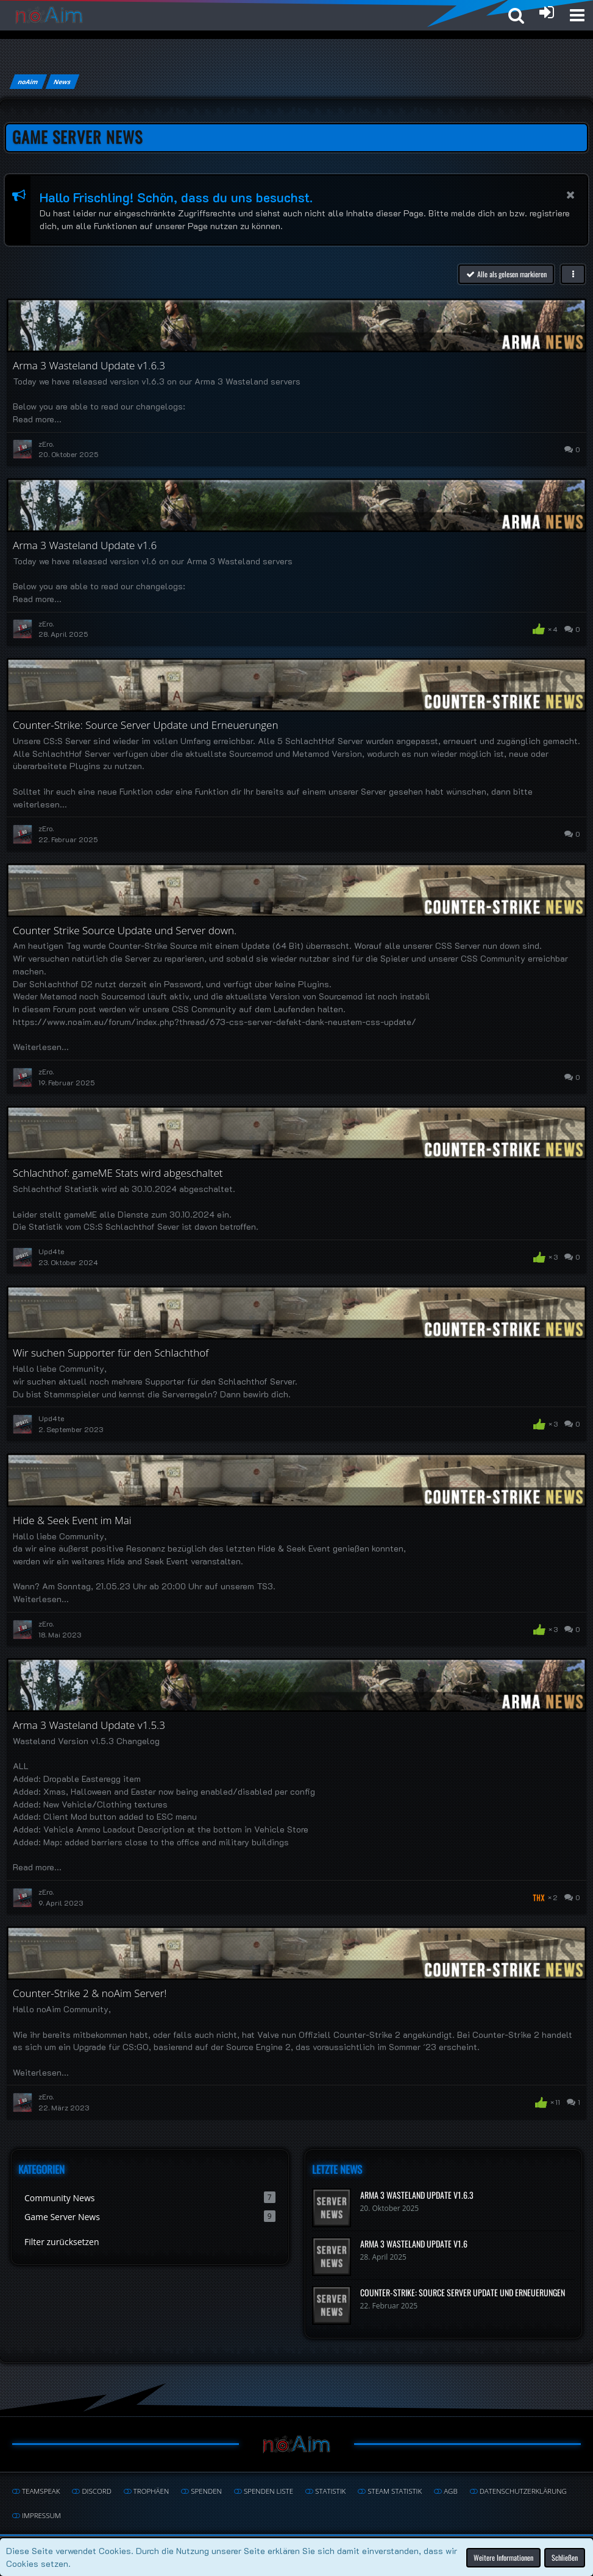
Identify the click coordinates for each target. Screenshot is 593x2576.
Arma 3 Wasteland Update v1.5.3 (89, 1725)
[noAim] (49, 15)
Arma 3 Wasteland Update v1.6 (85, 545)
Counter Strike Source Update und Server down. (124, 930)
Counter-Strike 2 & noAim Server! (89, 1993)
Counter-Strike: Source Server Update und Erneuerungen (145, 725)
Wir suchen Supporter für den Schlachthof (110, 1353)
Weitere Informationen (503, 2557)
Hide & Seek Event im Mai (72, 1520)
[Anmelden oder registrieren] (546, 12)
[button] (577, 15)
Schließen (565, 2557)
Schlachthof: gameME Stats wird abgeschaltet (117, 1173)
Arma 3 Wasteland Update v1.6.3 (89, 365)
